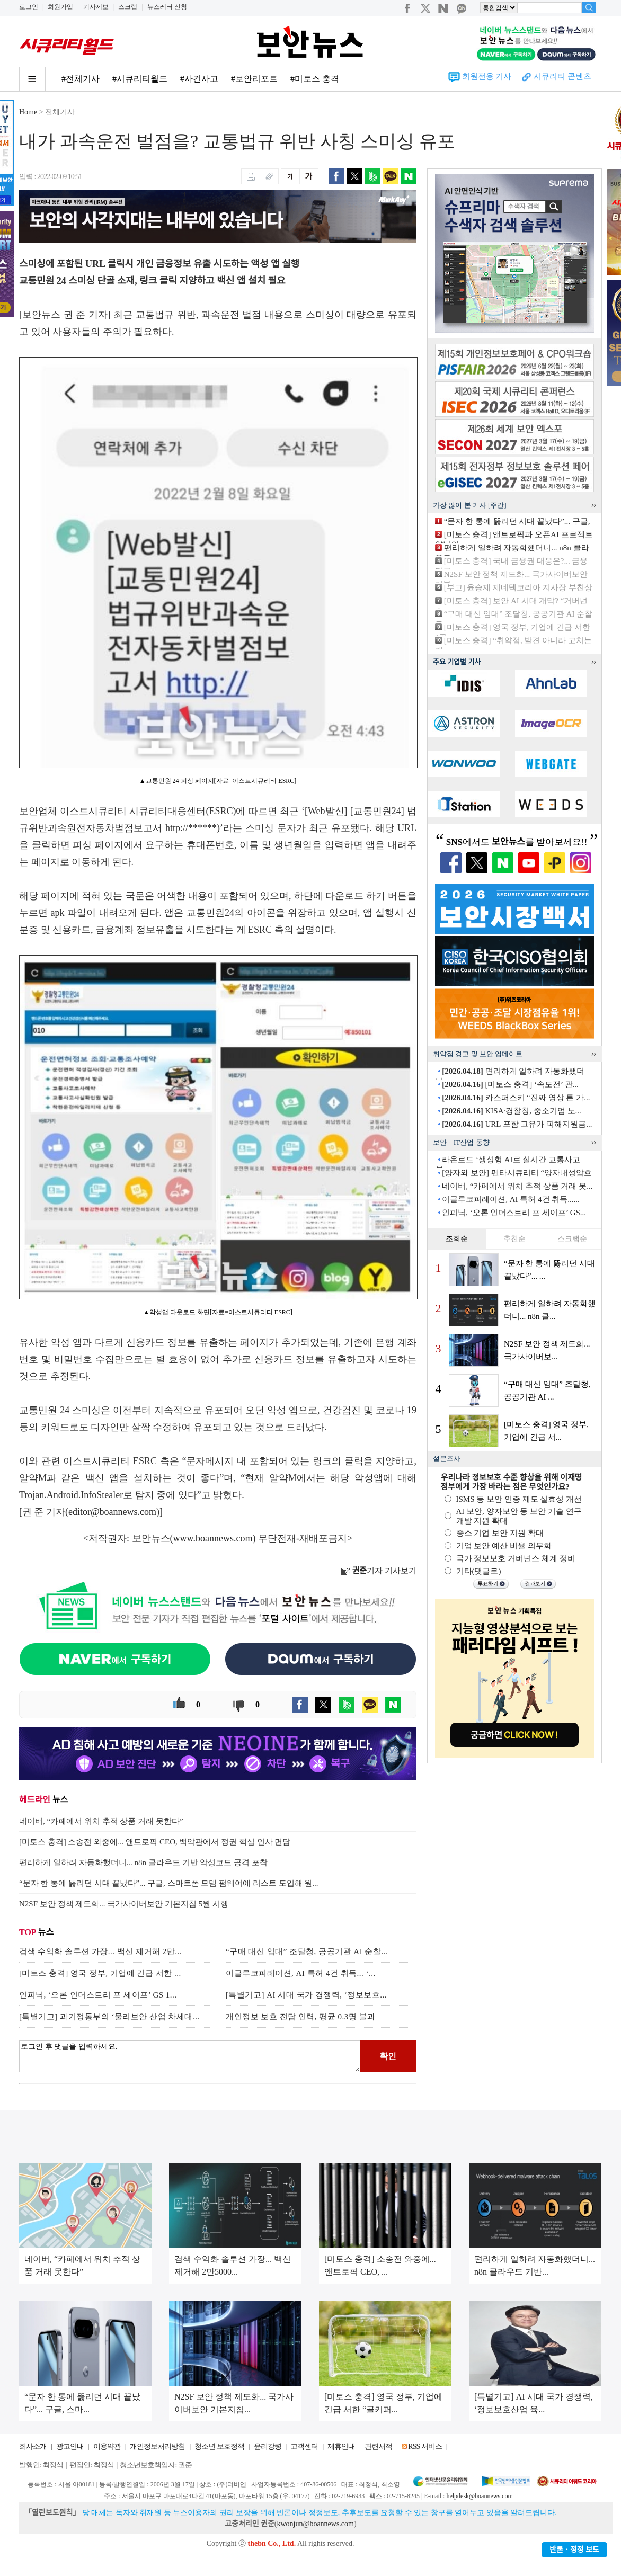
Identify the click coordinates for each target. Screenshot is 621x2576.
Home (28, 112)
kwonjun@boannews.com (315, 2524)
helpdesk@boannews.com (479, 2496)
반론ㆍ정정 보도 (574, 2550)
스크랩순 (572, 1239)
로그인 (28, 7)
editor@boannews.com (112, 1512)
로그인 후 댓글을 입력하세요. (189, 2056)
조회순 (457, 1239)
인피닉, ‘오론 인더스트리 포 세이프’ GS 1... (98, 1995)
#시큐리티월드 (139, 78)
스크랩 (127, 7)
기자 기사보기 (378, 1570)
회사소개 (33, 2446)
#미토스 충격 (314, 78)
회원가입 (60, 7)
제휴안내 (341, 2446)
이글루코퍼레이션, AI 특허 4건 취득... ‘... (301, 1973)
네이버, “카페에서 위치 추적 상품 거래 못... (517, 1186)
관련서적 (378, 2446)
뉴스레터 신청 (167, 7)
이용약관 (107, 2446)
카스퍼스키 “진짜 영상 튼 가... (516, 1097)
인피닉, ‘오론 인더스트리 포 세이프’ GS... (514, 1212)
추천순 (514, 1239)
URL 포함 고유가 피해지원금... (517, 1124)
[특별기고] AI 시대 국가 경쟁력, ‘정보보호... (306, 1995)
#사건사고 (199, 78)
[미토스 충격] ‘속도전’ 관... (510, 1084)
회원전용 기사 (487, 76)
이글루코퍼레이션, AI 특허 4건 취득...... (511, 1199)
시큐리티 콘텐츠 (562, 76)
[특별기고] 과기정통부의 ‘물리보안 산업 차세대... (109, 2016)
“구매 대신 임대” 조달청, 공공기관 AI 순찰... (307, 1951)
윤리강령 (267, 2446)
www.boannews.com (213, 1538)
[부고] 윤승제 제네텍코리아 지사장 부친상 (518, 587)
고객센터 (304, 2446)
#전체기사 (80, 78)
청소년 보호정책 (219, 2446)
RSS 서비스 (424, 2446)
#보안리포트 (254, 78)
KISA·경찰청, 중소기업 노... (511, 1111)
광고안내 (70, 2446)
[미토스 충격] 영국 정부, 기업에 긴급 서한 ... (100, 1973)
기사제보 (96, 7)
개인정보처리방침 (157, 2446)
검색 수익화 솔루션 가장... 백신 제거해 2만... (100, 1951)
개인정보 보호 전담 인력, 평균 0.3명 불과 (301, 2016)
